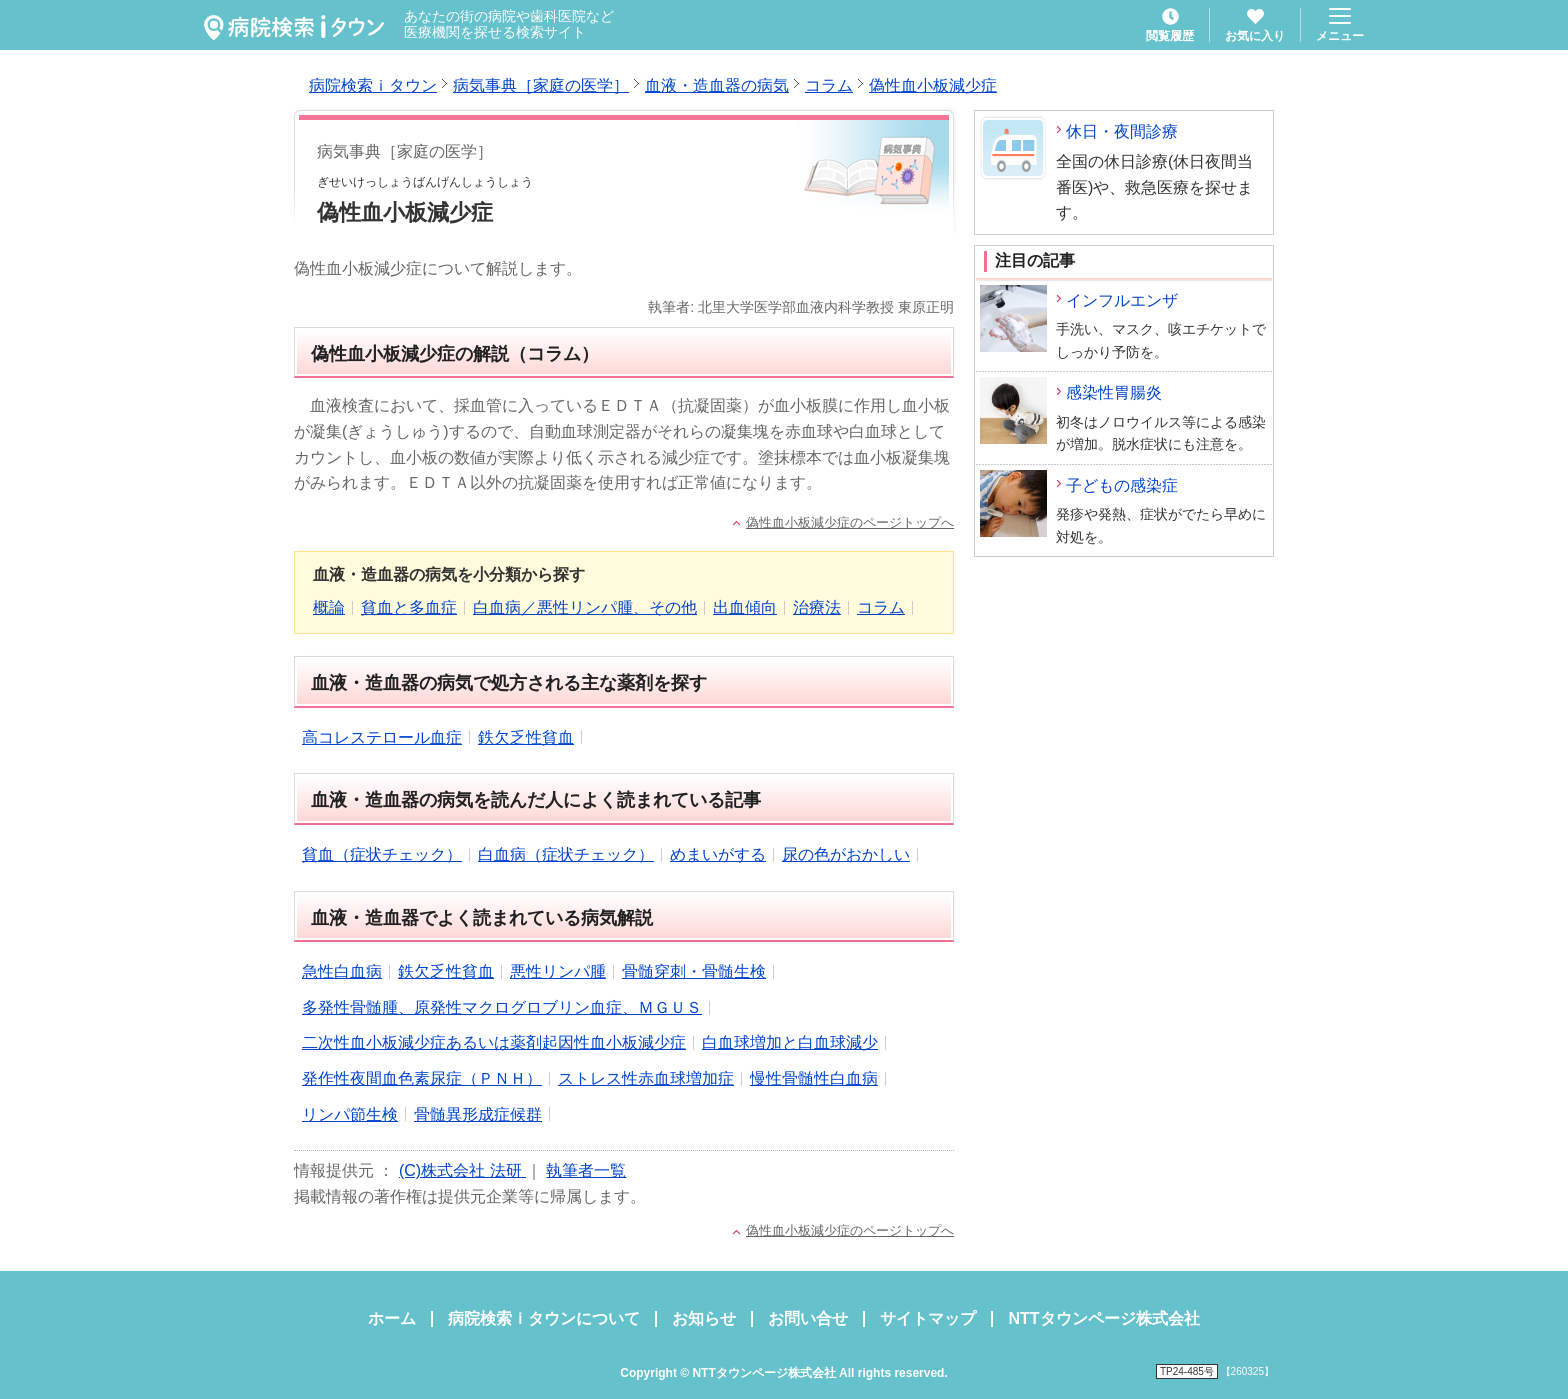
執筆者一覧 (586, 1170)
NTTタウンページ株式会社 (1103, 1318)
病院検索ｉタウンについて (544, 1318)
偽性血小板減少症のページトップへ (850, 522)
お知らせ (704, 1318)
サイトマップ (928, 1318)
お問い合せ (808, 1318)
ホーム (392, 1318)
